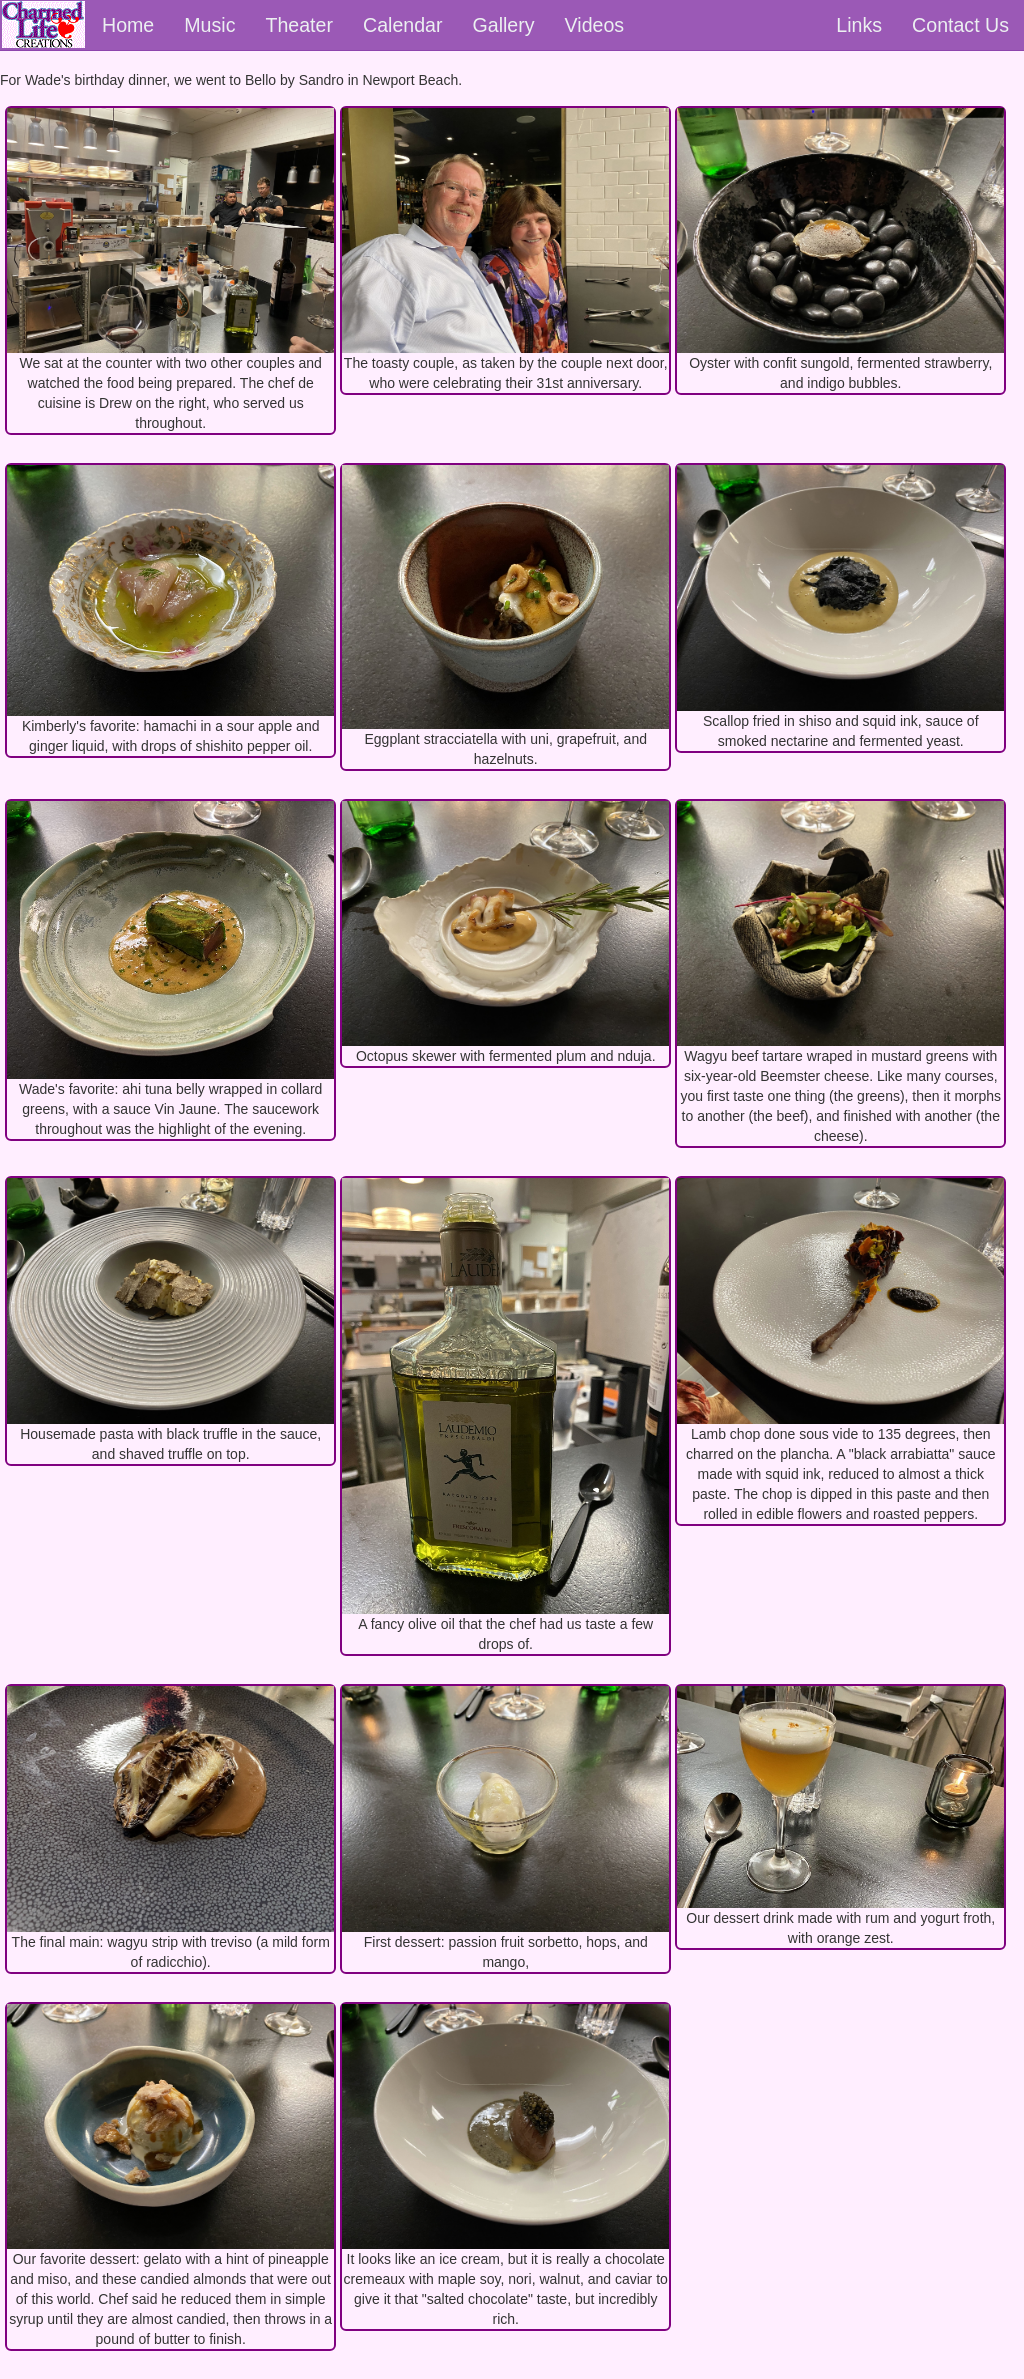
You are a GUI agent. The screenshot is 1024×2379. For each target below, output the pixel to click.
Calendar (403, 25)
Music (209, 25)
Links (859, 25)
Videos (595, 25)
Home (128, 25)
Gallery (504, 25)
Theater (299, 25)
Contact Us (960, 25)
